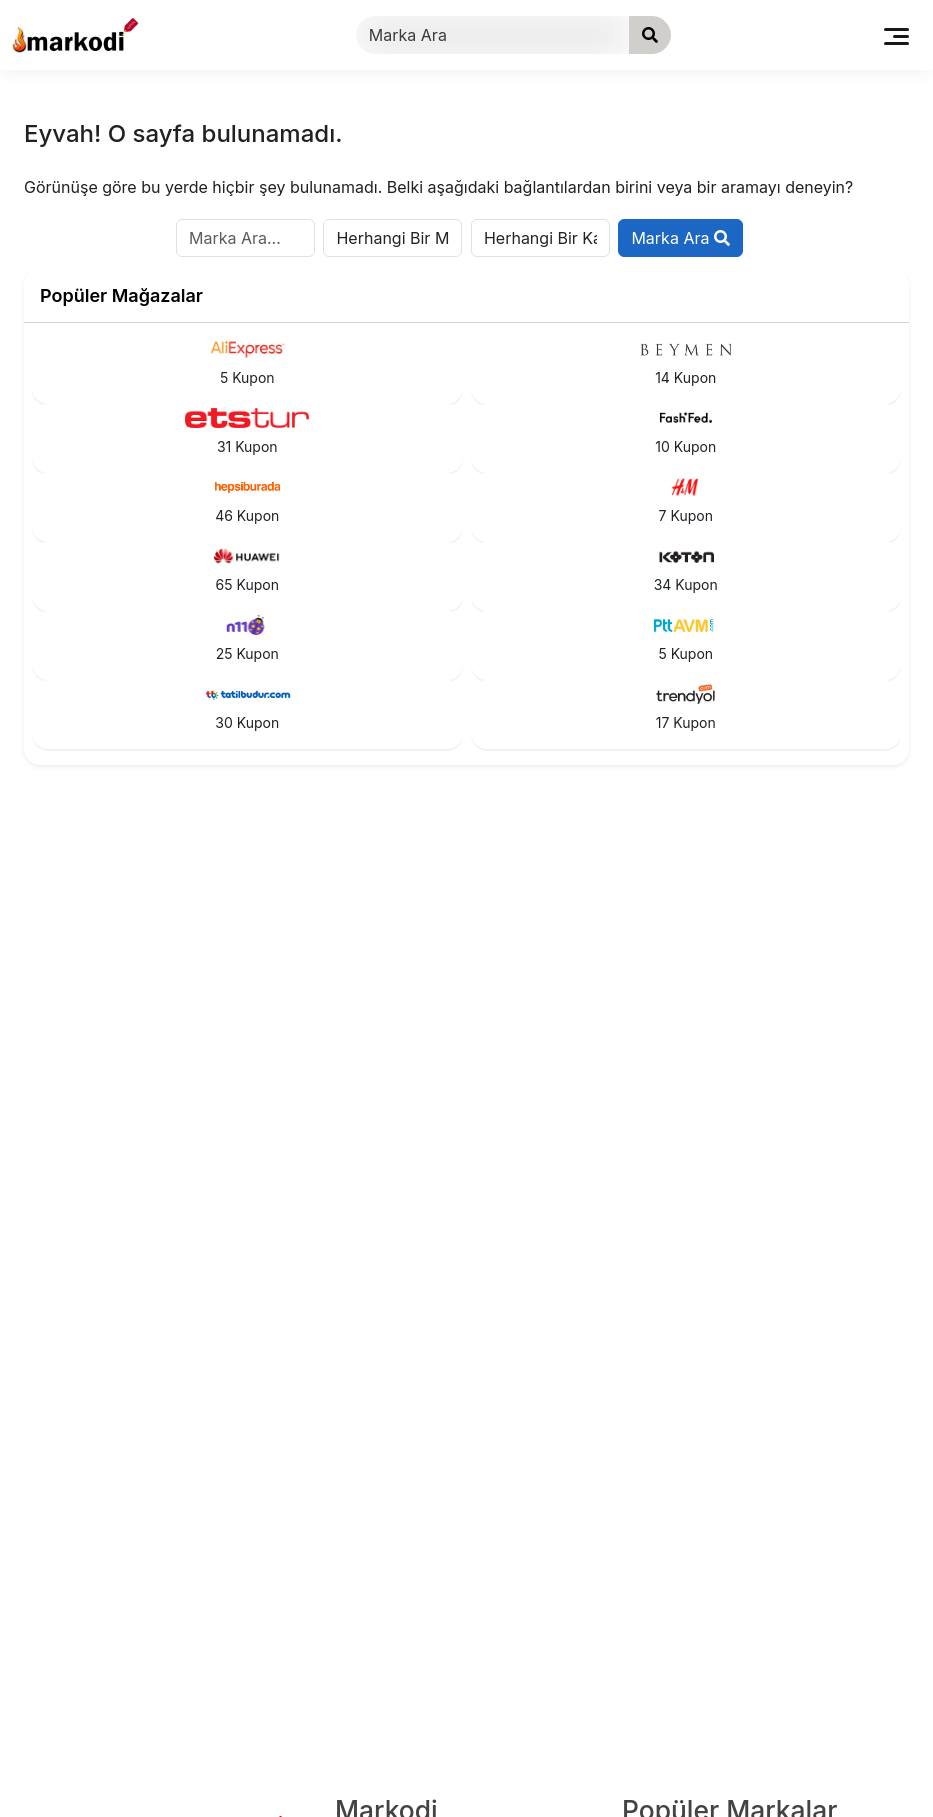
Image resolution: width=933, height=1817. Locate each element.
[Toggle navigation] (896, 35)
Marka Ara (680, 238)
